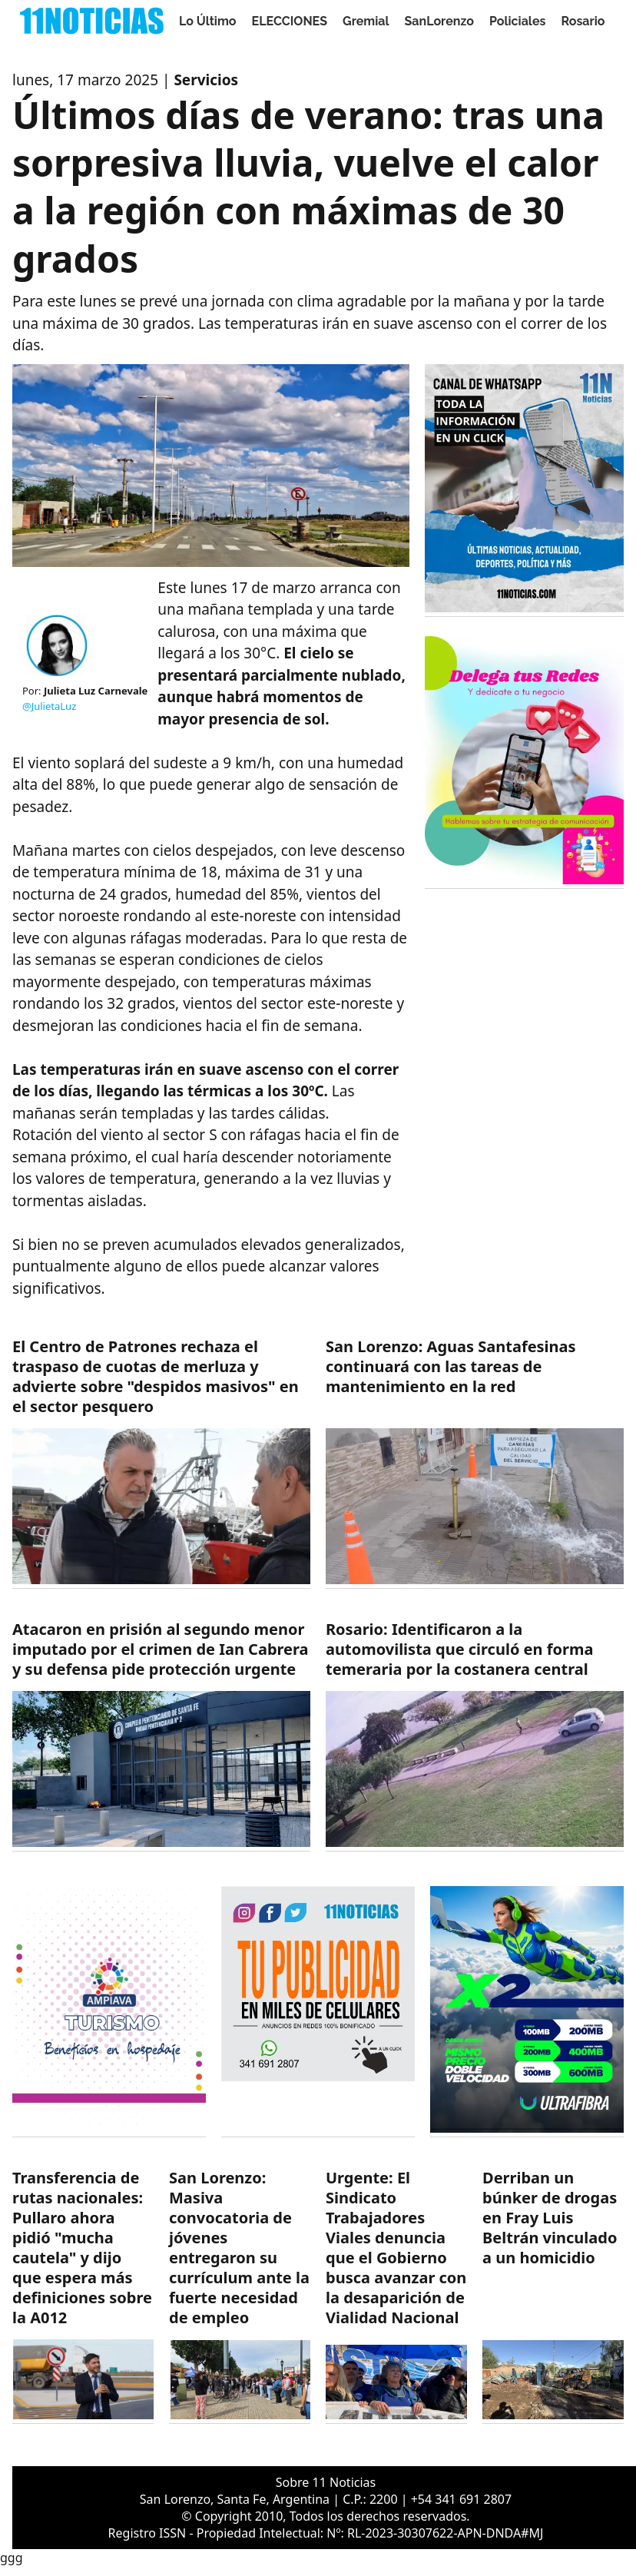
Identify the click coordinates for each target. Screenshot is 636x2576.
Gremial (366, 21)
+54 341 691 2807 (461, 2499)
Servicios (206, 80)
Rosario (583, 21)
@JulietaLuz (49, 706)
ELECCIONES (289, 21)
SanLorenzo (439, 21)
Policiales (517, 21)
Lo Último (208, 21)
